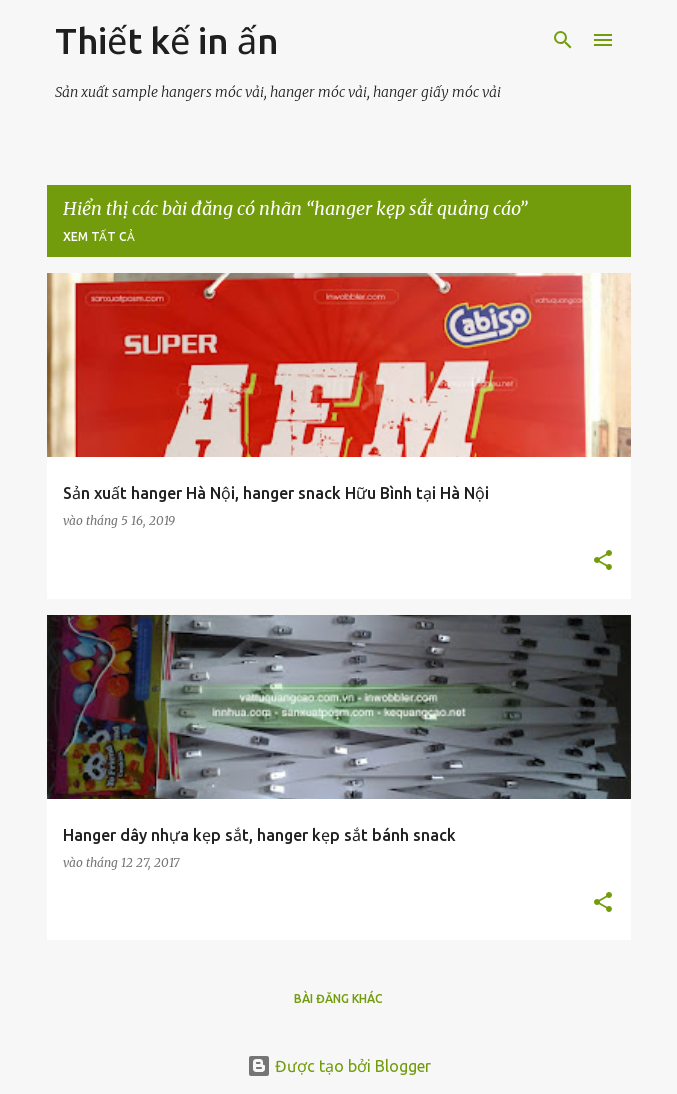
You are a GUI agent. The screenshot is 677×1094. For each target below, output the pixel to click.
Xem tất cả (99, 236)
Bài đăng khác (338, 998)
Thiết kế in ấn (167, 40)
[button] (603, 561)
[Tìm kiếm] (563, 40)
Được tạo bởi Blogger (339, 1066)
